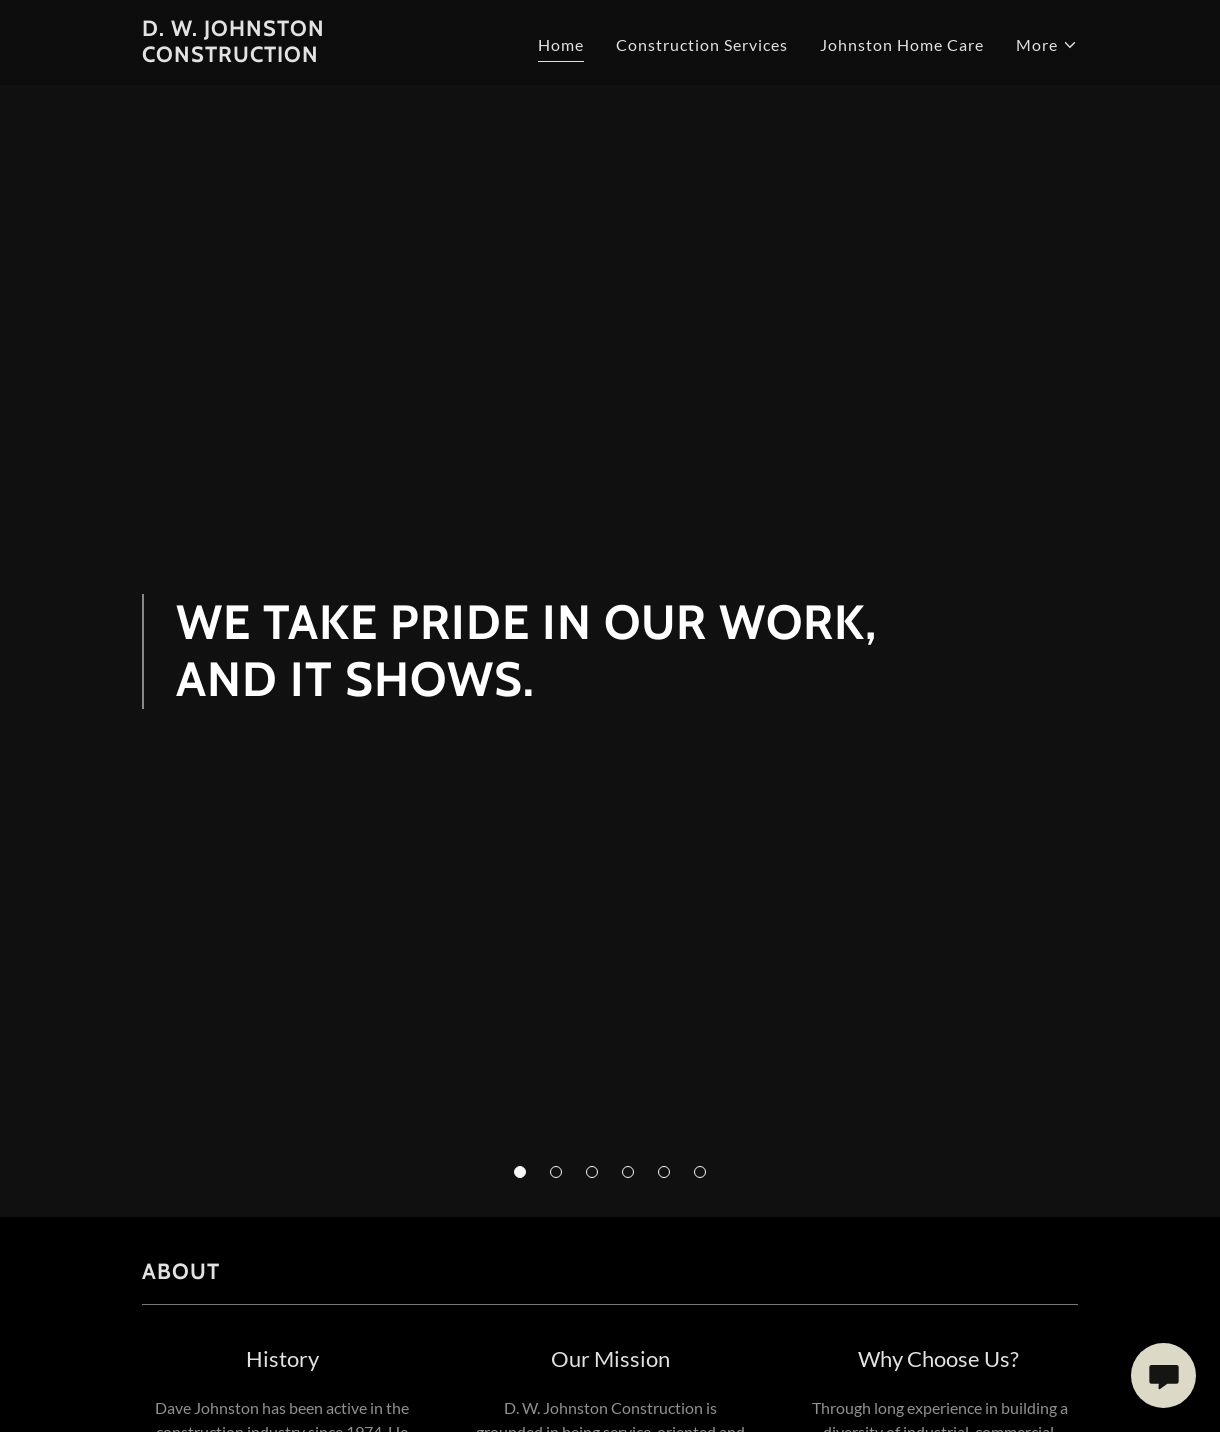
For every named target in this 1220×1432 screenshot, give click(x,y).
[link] (306, 55)
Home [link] (561, 44)
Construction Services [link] (702, 44)
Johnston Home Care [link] (902, 44)
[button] (520, 1172)
